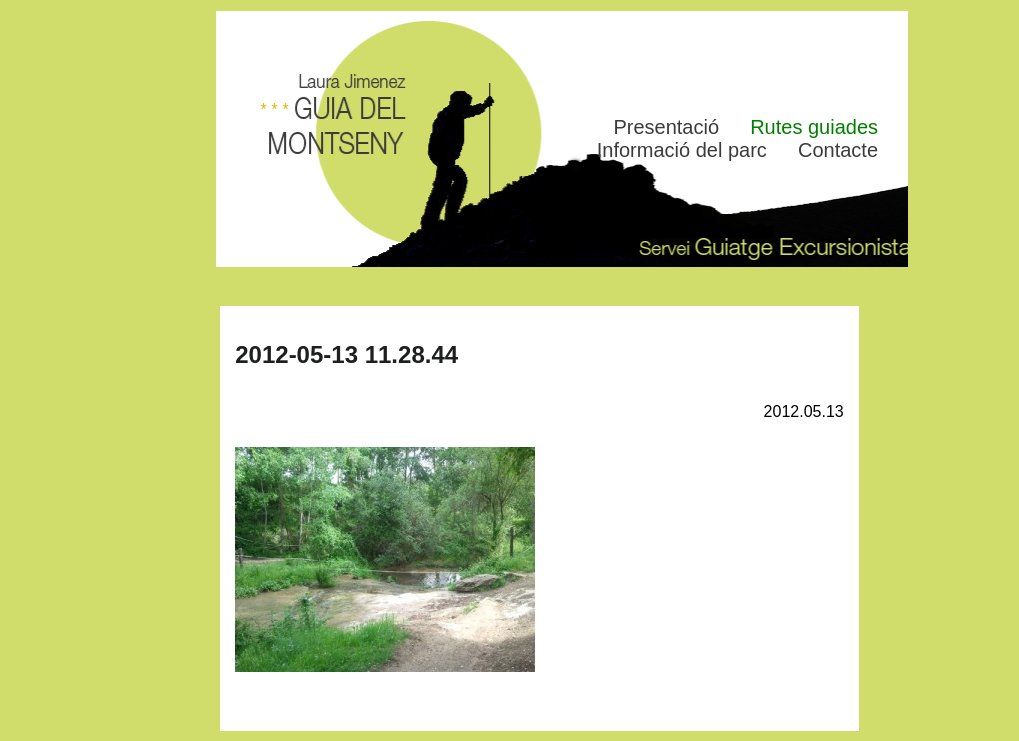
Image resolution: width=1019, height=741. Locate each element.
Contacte (838, 150)
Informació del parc (682, 150)
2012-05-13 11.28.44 (346, 354)
